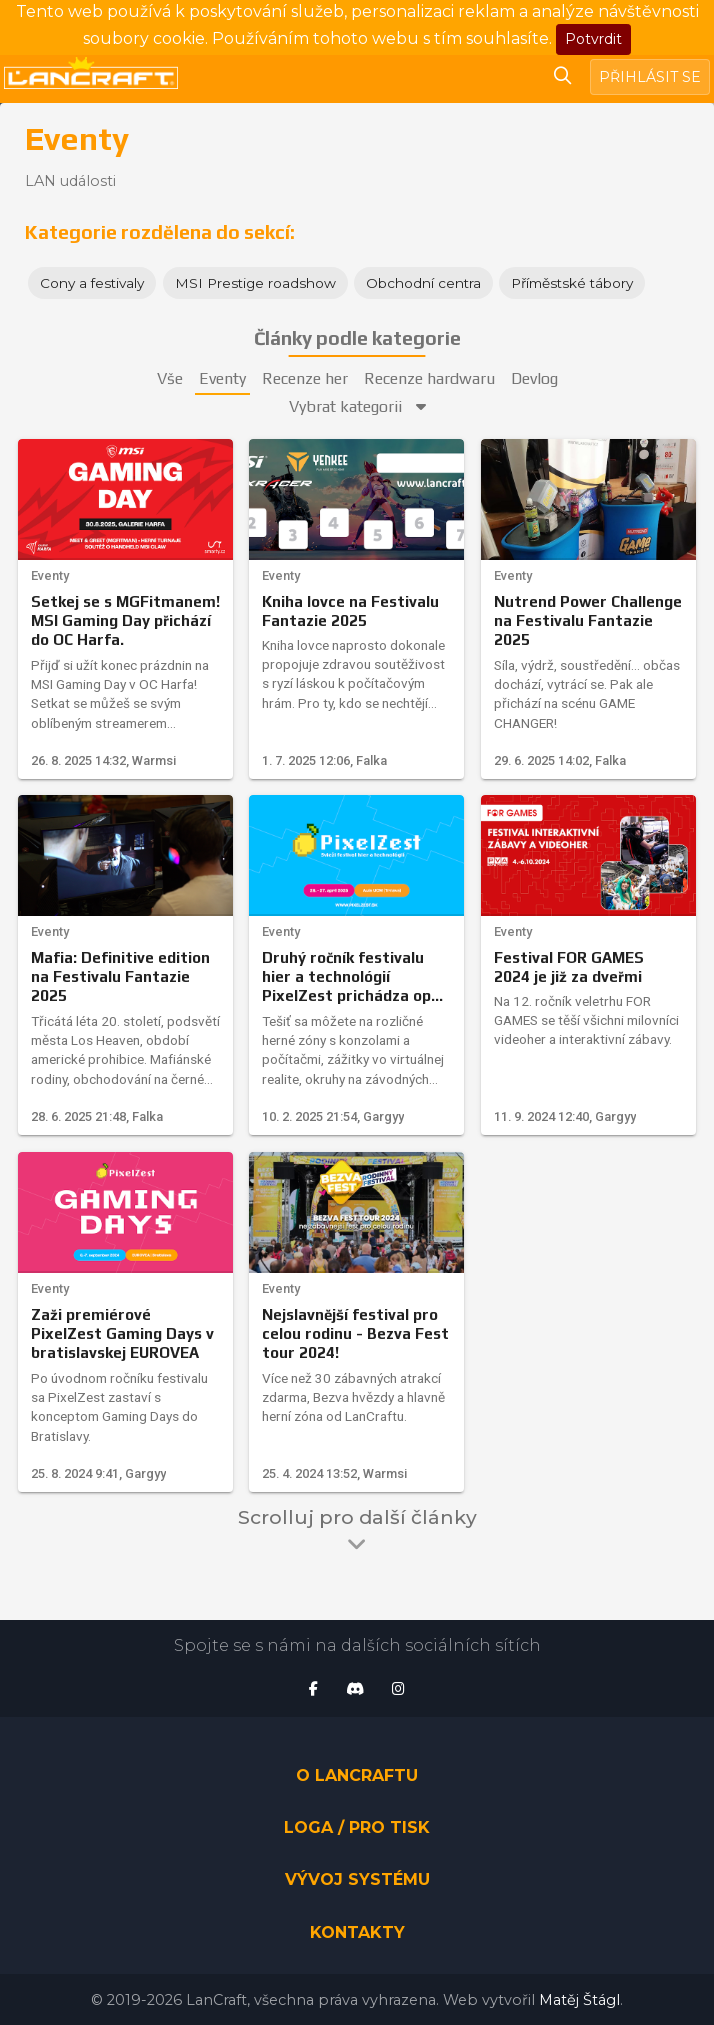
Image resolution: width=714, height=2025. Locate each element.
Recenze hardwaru (429, 378)
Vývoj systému (357, 1879)
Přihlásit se (650, 77)
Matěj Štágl (579, 2000)
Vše (170, 378)
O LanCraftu (357, 1775)
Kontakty (357, 1932)
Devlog (534, 378)
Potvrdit (593, 39)
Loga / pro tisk (357, 1827)
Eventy (222, 378)
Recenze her (305, 378)
